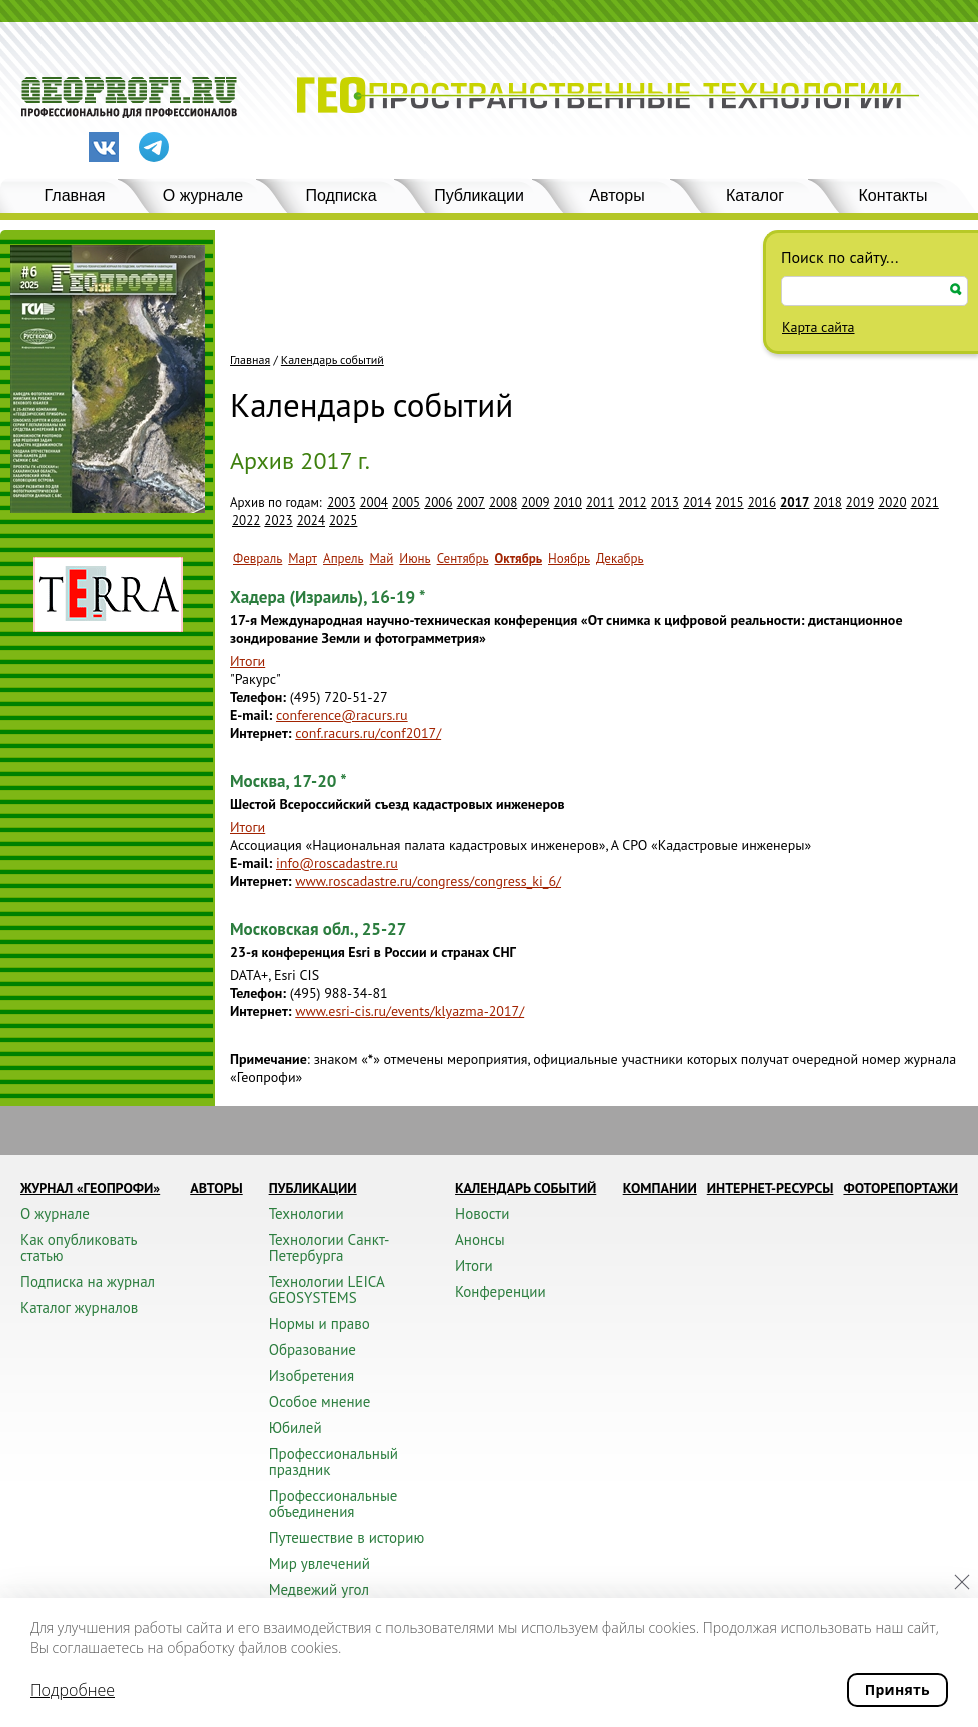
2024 (311, 520)
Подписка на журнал (87, 1281)
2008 (503, 502)
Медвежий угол (319, 1589)
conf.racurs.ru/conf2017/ (368, 733)
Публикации (479, 195)
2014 (697, 502)
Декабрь (620, 558)
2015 (729, 502)
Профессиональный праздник (333, 1461)
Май (382, 558)
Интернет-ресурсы (770, 1188)
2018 (827, 502)
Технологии (306, 1213)
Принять (897, 1689)
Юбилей (295, 1427)
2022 (246, 520)
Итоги (247, 661)
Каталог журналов (79, 1307)
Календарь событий (332, 360)
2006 (438, 502)
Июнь (414, 558)
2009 (535, 502)
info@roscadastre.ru (337, 863)
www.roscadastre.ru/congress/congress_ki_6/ (428, 881)
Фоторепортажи (900, 1188)
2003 (341, 502)
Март (302, 558)
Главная (75, 195)
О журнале (203, 195)
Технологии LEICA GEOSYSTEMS (326, 1289)
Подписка (340, 195)
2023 (278, 520)
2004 (374, 502)
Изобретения (311, 1375)
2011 (600, 502)
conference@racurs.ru (342, 715)
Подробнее (72, 1690)
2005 (406, 502)
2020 (892, 502)
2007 (471, 502)
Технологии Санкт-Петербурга (329, 1247)
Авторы (616, 195)
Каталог (755, 195)
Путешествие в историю (347, 1537)
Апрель (343, 558)
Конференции (500, 1291)
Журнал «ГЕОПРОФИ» (90, 1188)
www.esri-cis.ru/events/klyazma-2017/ (409, 1011)
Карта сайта (818, 327)
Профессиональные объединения (333, 1503)
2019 (860, 502)
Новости (482, 1213)
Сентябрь (463, 558)
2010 (568, 502)
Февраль (257, 558)
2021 (925, 502)
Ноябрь (569, 558)
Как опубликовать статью (78, 1247)
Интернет (259, 733)
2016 (762, 502)
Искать (956, 289)
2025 (343, 520)
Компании (660, 1188)
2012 (632, 502)
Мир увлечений (319, 1563)
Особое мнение (320, 1401)
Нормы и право (319, 1323)
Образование (312, 1349)
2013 (665, 502)
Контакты (892, 195)
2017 (794, 502)
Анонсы (480, 1239)
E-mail (249, 715)
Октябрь (518, 558)
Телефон (256, 697)
